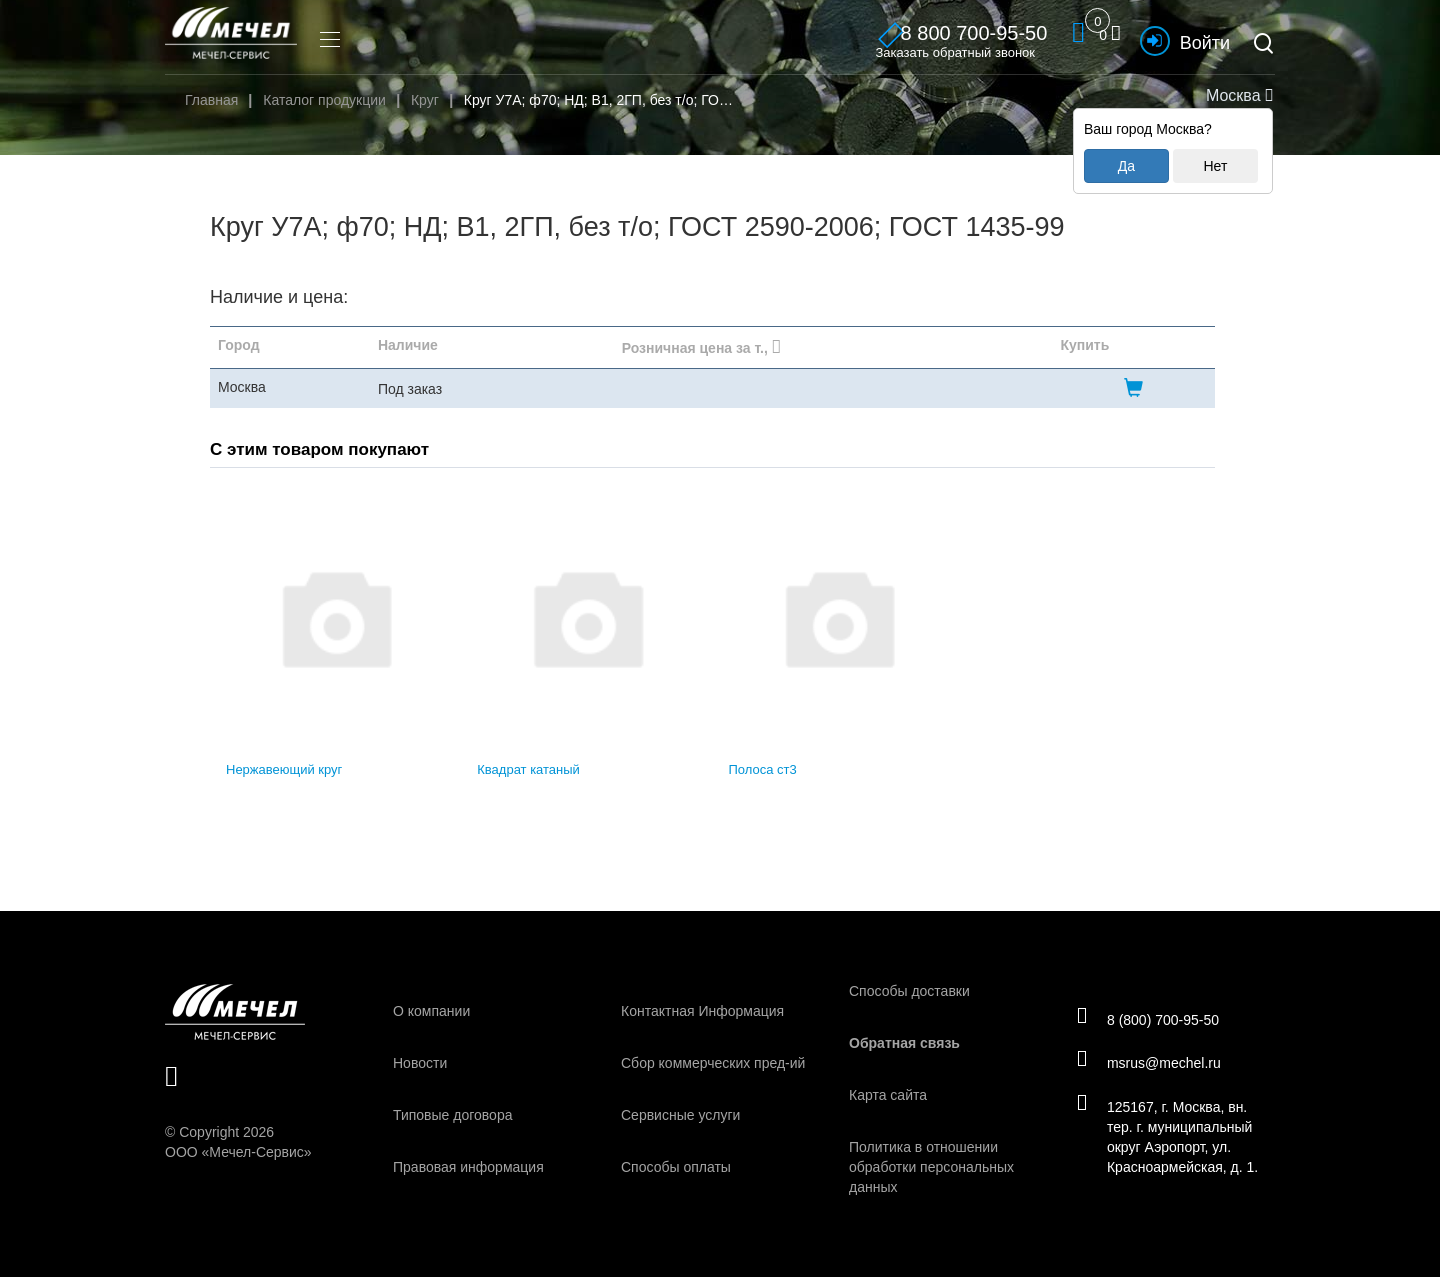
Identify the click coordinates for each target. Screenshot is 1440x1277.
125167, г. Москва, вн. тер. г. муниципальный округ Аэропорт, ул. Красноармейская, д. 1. (1170, 1138)
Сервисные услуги (680, 1115)
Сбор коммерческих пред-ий (713, 1063)
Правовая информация (468, 1167)
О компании (431, 1011)
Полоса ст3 (763, 769)
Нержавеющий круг (284, 769)
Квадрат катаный (528, 769)
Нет (1215, 166)
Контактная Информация (702, 1011)
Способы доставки (909, 991)
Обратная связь (904, 1043)
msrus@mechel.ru (1151, 1063)
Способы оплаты (676, 1167)
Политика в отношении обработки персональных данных (931, 1167)
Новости (420, 1063)
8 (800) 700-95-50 (1150, 1018)
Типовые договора (452, 1115)
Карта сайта (888, 1095)
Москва (1237, 95)
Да (1126, 166)
